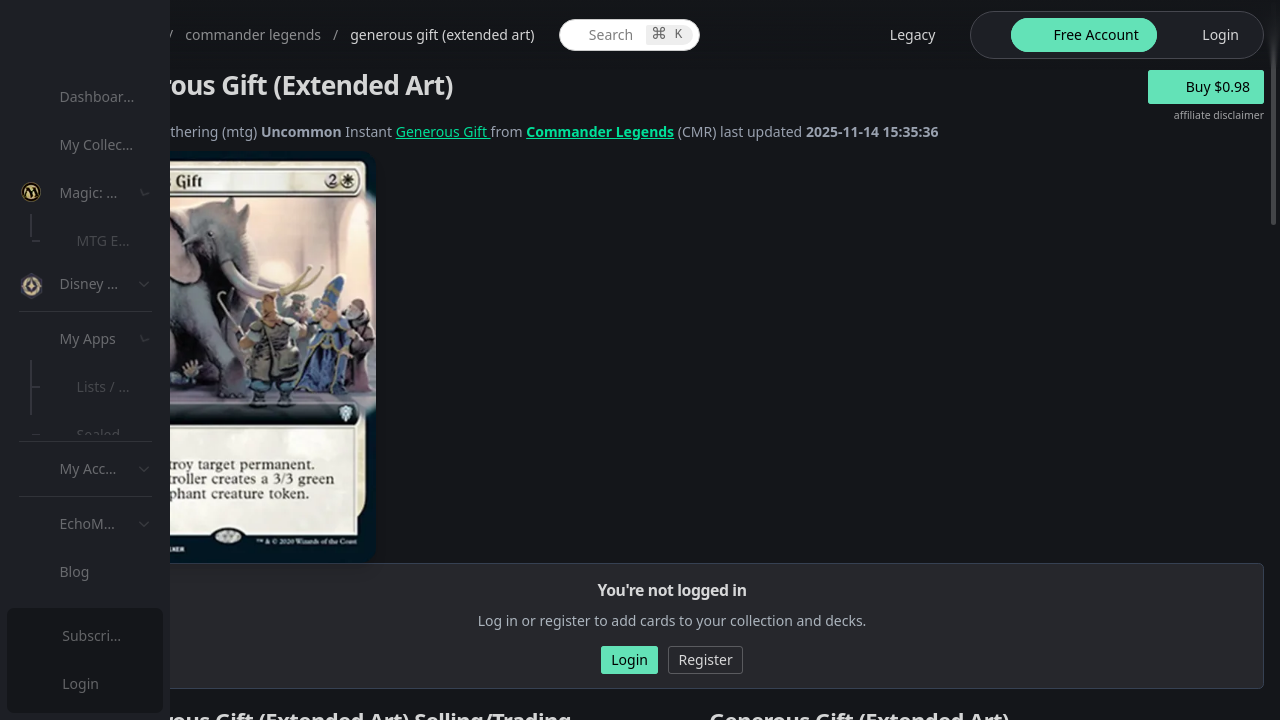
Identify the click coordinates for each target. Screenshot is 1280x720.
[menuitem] (130, 97)
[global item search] (792, 35)
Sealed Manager (136, 583)
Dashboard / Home (127, 96)
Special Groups (132, 336)
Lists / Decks (123, 535)
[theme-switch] (1049, 35)
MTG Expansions (137, 240)
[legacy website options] (963, 35)
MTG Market (123, 288)
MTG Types (119, 384)
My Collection (109, 144)
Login (83, 683)
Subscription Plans (125, 635)
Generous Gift (639, 131)
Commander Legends (796, 131)
